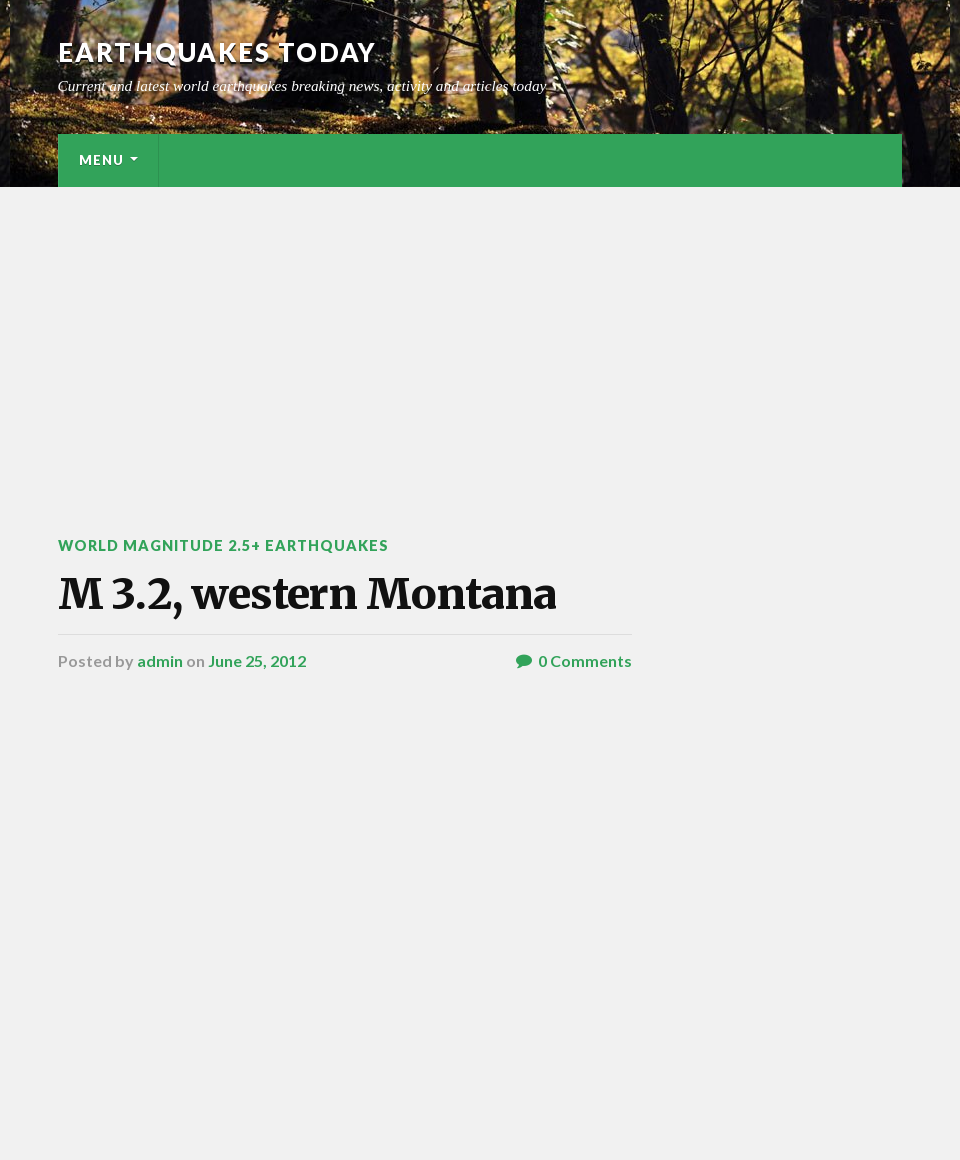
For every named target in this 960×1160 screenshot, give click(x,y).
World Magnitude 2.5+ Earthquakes (223, 545)
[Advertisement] (480, 337)
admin (160, 660)
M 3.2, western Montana (307, 594)
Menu (101, 160)
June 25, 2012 (257, 660)
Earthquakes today (217, 52)
